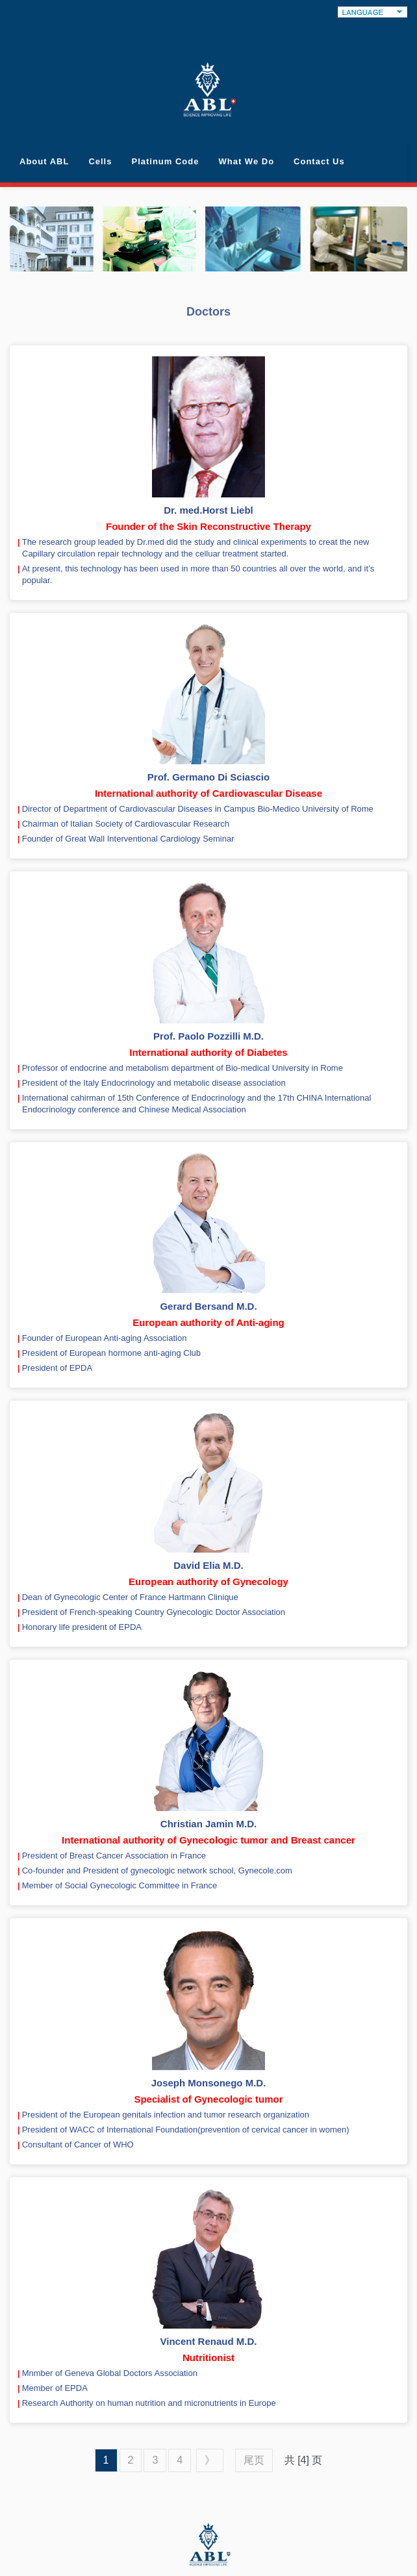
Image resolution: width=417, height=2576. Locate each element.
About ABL (44, 161)
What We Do (246, 161)
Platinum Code (165, 161)
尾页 (254, 2460)
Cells (100, 161)
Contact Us (319, 161)
